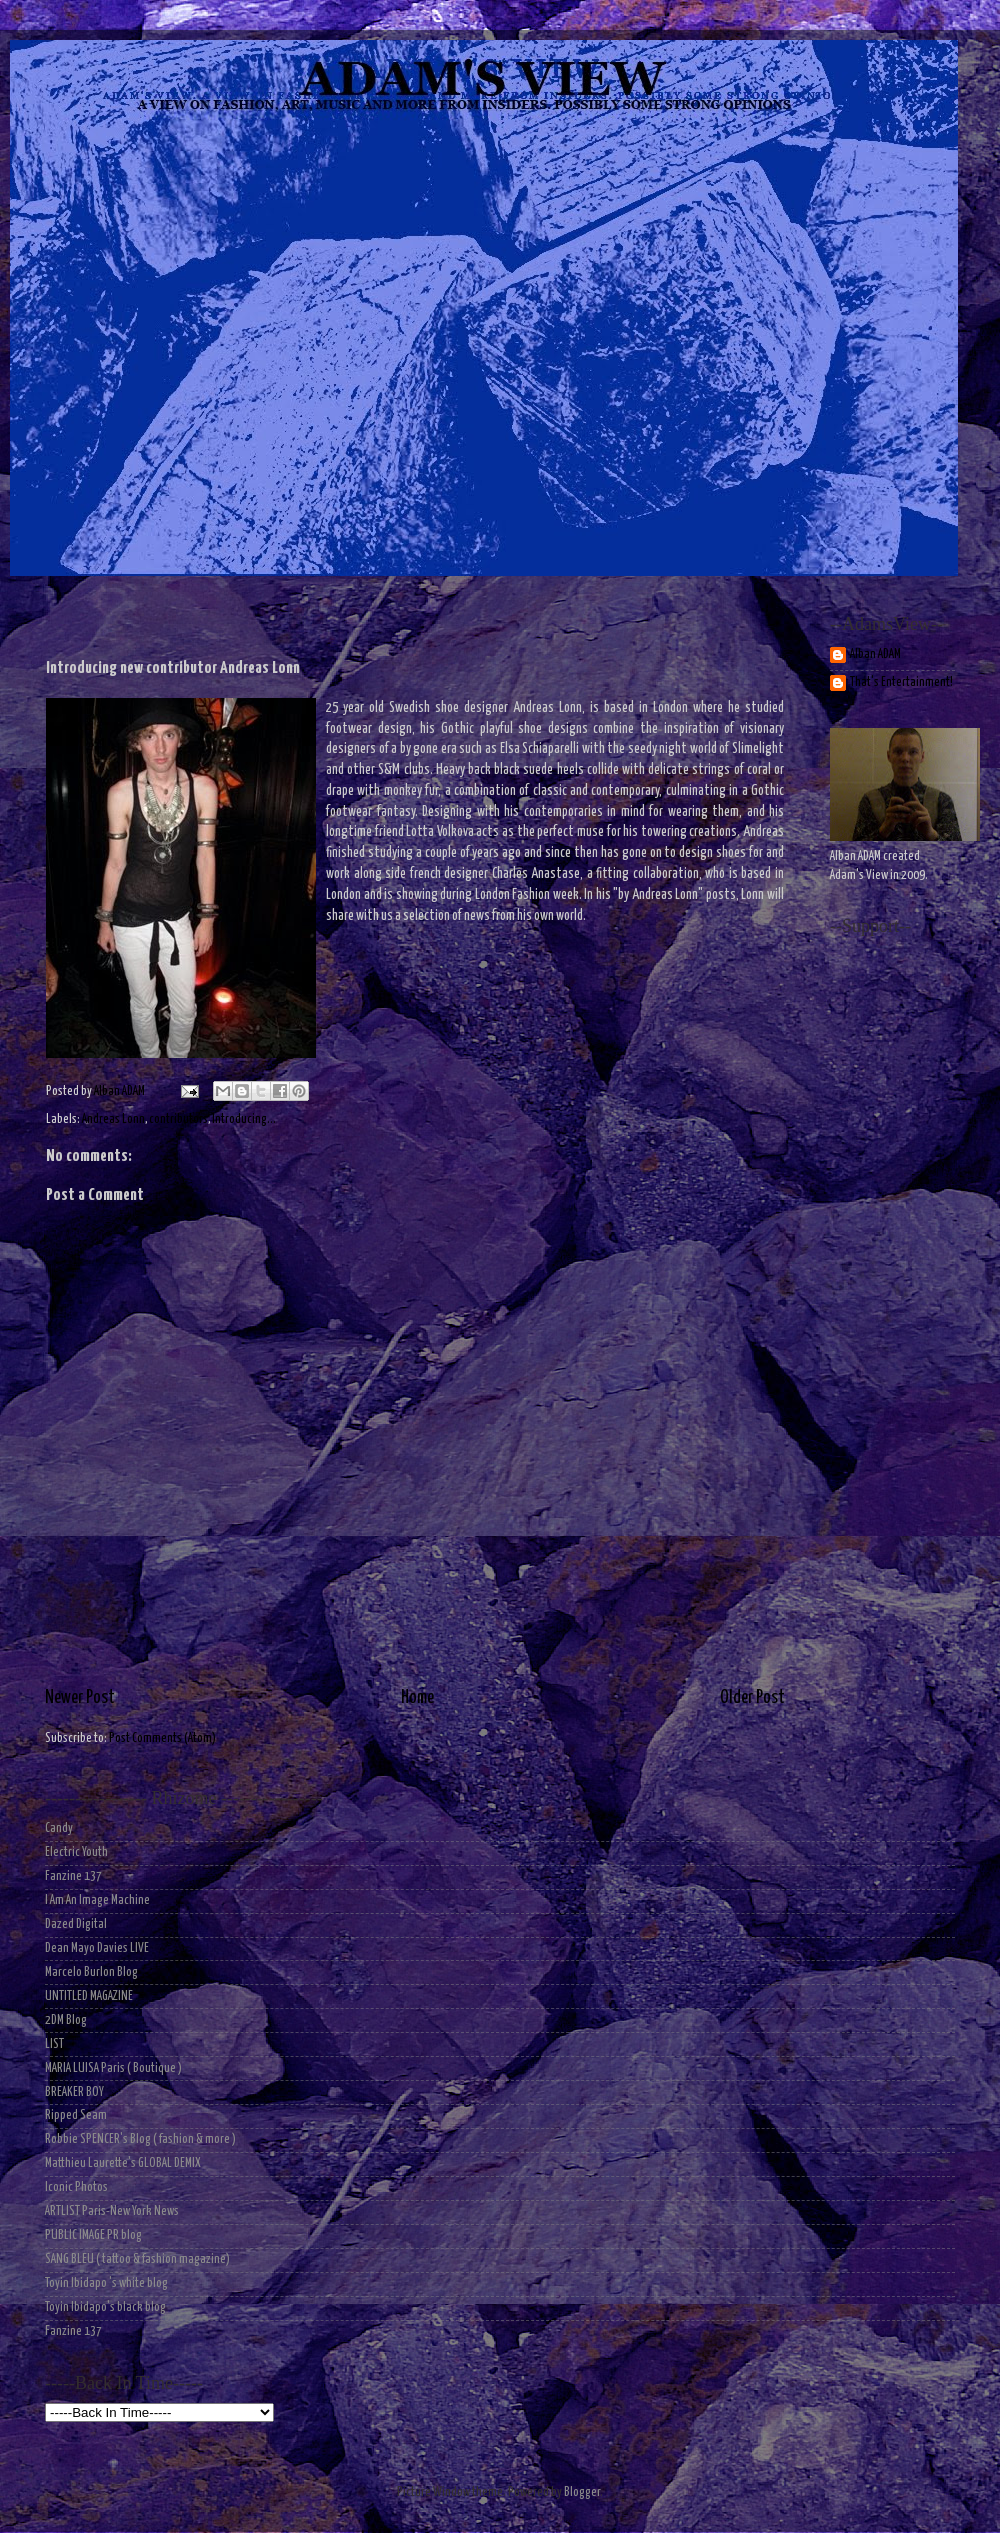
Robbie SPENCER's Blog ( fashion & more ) (140, 2139)
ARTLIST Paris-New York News (112, 2211)
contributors (178, 1119)
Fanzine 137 (73, 1876)
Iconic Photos (76, 2187)
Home (417, 1698)
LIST (54, 2044)
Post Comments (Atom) (162, 1738)
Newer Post (80, 1698)
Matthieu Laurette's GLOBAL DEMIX (123, 2163)
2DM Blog (66, 2020)
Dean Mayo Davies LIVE (97, 1948)
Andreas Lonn (113, 1119)
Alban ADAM (875, 654)
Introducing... (244, 1119)
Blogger (582, 2492)
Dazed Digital (76, 1924)
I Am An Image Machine (97, 1900)
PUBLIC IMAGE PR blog (93, 2235)
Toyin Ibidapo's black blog (105, 2307)
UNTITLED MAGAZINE (89, 1996)
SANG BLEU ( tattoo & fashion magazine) (137, 2259)
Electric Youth (76, 1852)
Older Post (752, 1698)
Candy (59, 1828)
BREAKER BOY (74, 2092)
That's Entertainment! (901, 682)
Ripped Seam (76, 2115)
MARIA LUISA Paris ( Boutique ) (113, 2068)
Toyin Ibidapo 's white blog (106, 2283)
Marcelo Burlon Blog (91, 1972)
